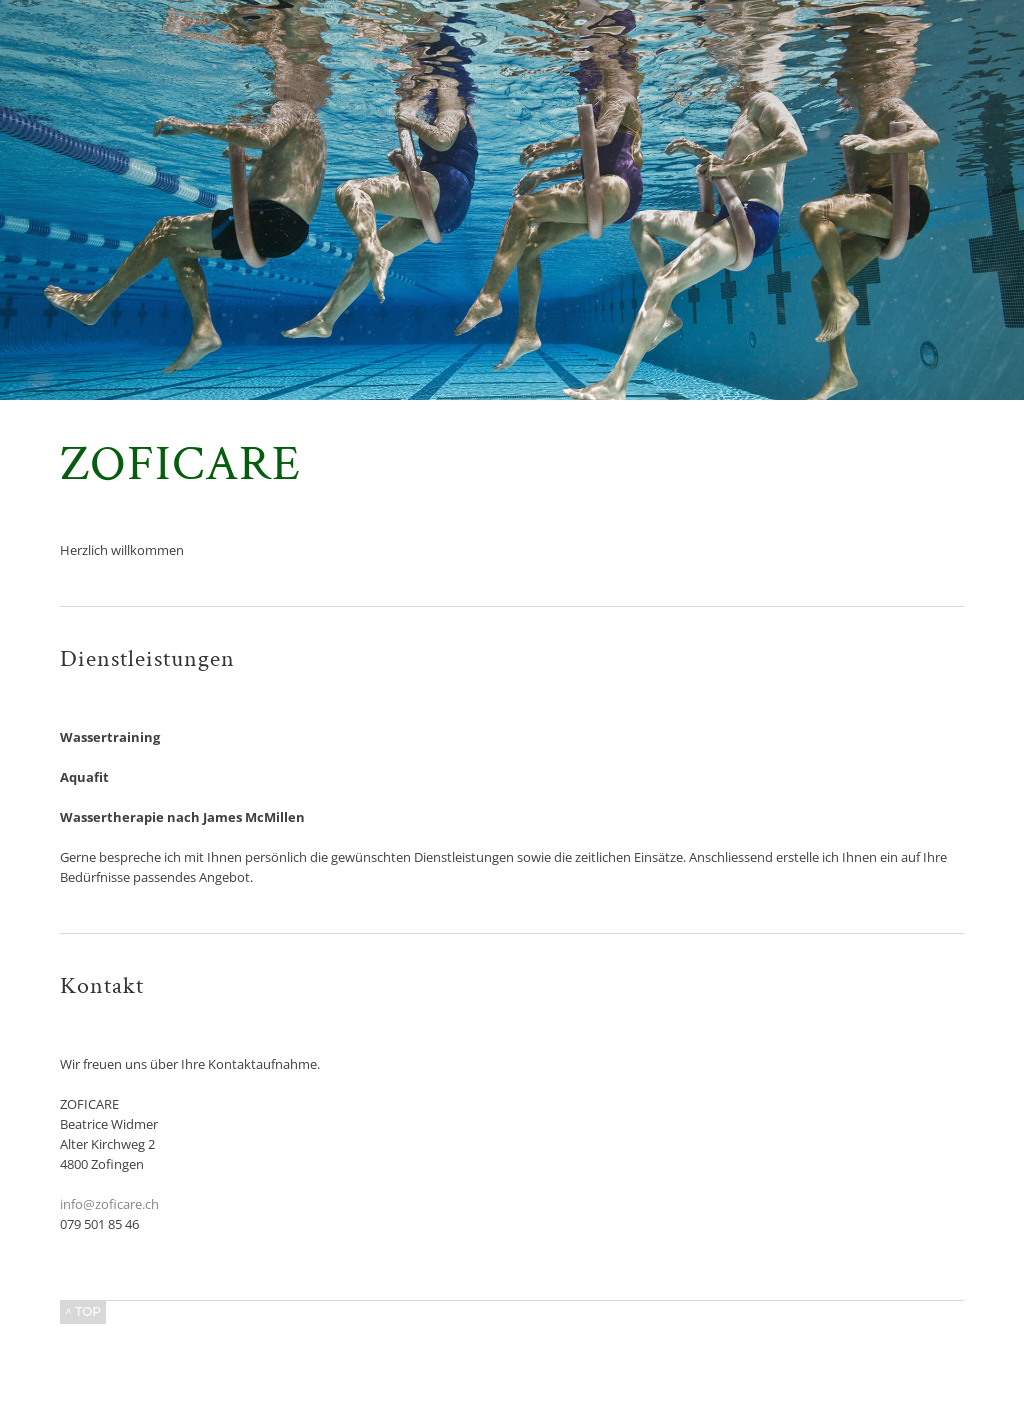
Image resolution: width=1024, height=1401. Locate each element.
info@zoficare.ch (109, 1204)
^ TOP (83, 1311)
